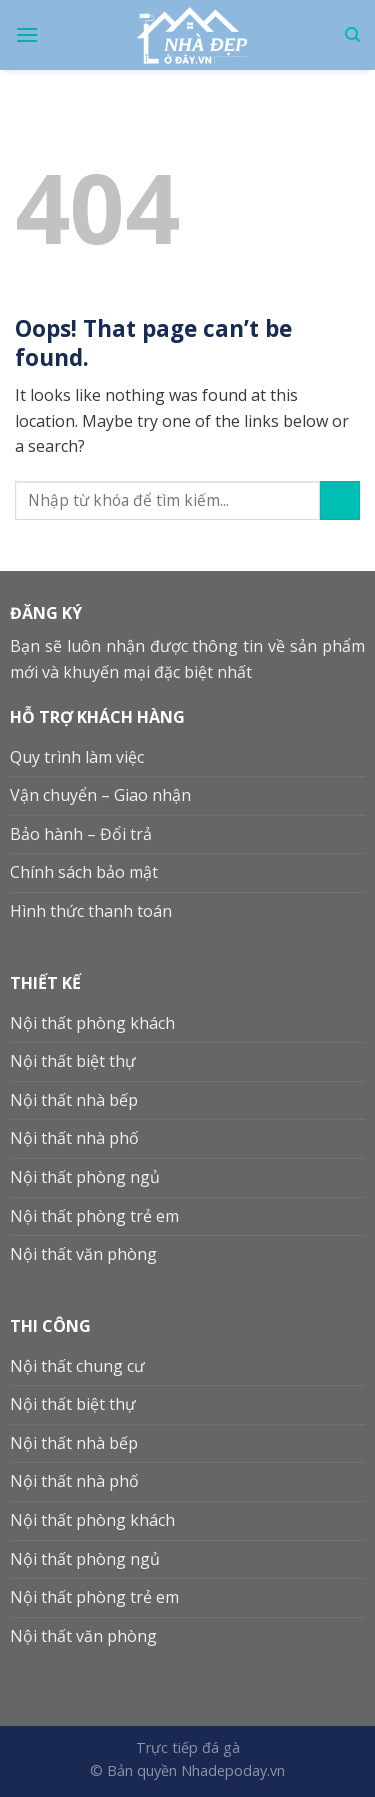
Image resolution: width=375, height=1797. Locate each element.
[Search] (352, 35)
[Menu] (27, 34)
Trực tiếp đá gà (188, 1747)
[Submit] (340, 500)
